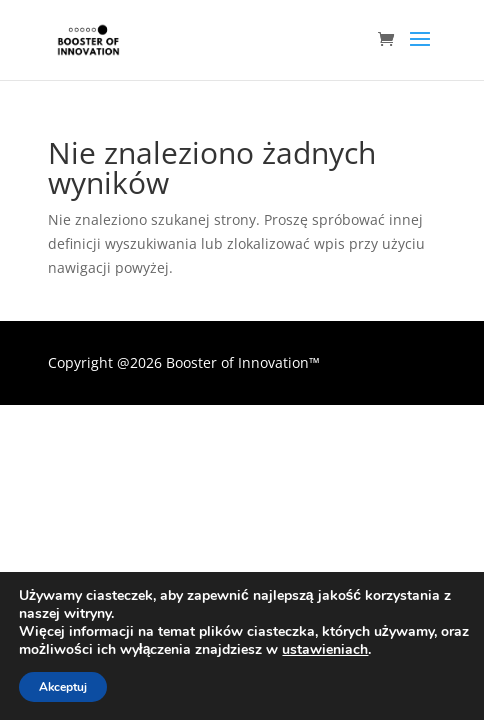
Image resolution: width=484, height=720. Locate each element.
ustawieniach (325, 650)
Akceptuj (63, 687)
